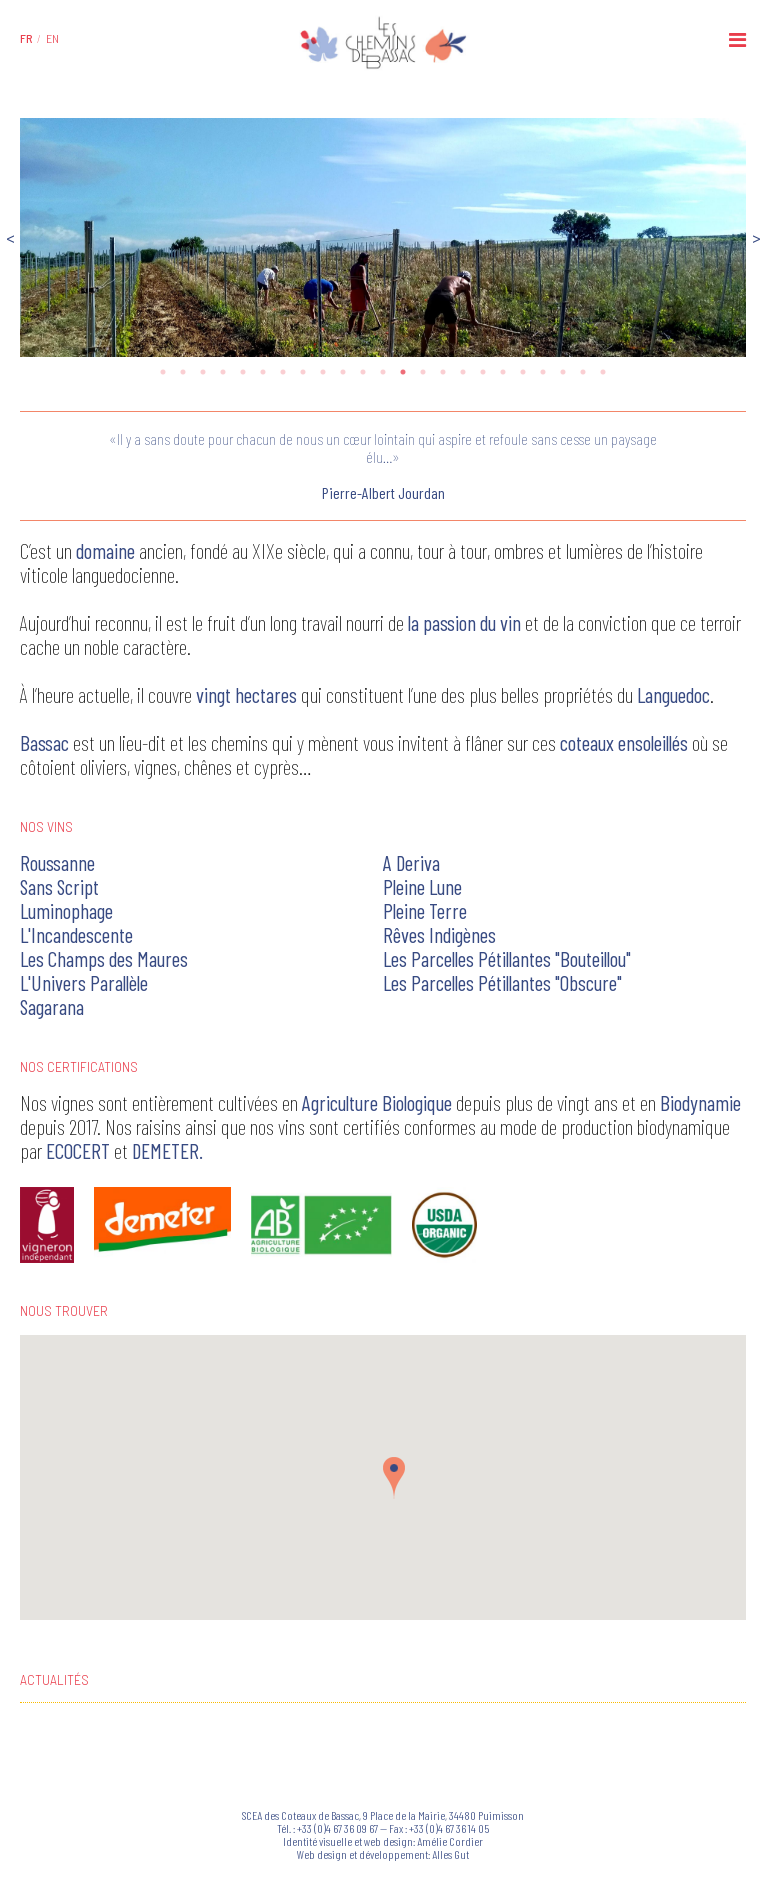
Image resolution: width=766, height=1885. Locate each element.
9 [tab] (323, 372)
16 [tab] (463, 372)
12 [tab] (383, 372)
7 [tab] (283, 372)
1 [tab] (163, 372)
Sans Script (59, 887)
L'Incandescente (76, 935)
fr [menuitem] (26, 38)
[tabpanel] (383, 237)
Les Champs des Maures (104, 959)
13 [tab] (403, 372)
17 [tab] (483, 372)
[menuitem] (26, 38)
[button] (394, 1478)
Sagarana (52, 1007)
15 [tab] (443, 372)
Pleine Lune (422, 887)
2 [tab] (183, 372)
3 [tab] (203, 372)
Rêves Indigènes (439, 935)
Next (756, 237)
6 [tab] (263, 372)
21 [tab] (563, 372)
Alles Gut (450, 1854)
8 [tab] (303, 372)
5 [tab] (243, 372)
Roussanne (57, 863)
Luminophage (66, 911)
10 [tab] (343, 372)
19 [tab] (523, 372)
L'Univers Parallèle (84, 983)
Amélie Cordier (450, 1841)
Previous (10, 237)
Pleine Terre (425, 911)
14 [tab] (423, 372)
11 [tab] (363, 372)
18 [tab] (503, 372)
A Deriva (411, 863)
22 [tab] (583, 372)
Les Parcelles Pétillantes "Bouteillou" (507, 959)
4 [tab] (223, 372)
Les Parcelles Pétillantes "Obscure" (502, 983)
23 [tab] (603, 372)
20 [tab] (543, 372)
